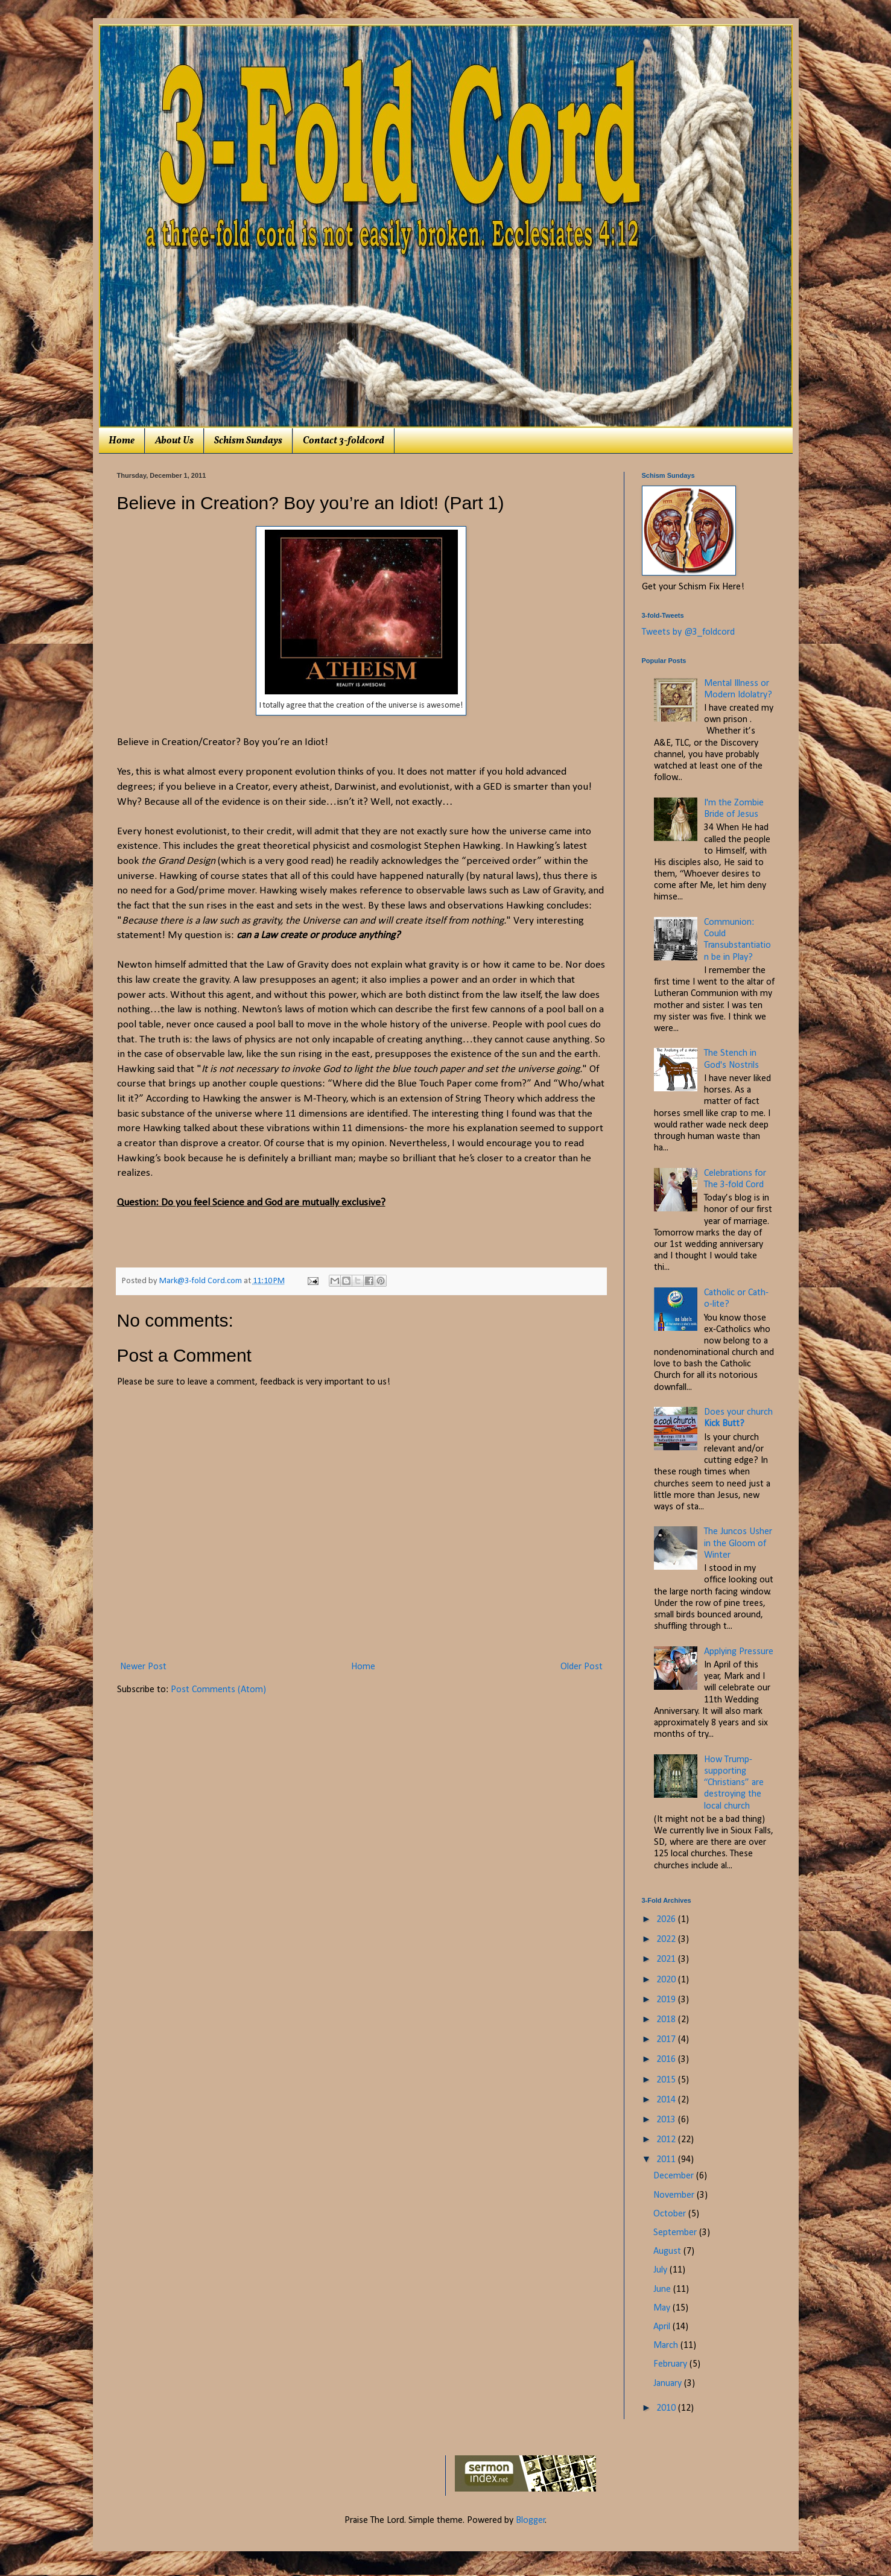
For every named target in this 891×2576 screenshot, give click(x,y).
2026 (667, 1919)
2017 (667, 2040)
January (668, 2383)
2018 (667, 2020)
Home (122, 441)
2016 (667, 2059)
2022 (667, 1939)
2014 (667, 2100)
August (668, 2251)
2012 (667, 2140)
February (671, 2364)
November (675, 2195)
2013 (667, 2120)
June (663, 2289)
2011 (667, 2160)
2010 (667, 2408)
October (670, 2214)
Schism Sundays (248, 441)
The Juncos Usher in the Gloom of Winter (738, 1543)
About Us (174, 441)
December (674, 2176)
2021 (667, 1959)
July (661, 2270)
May (663, 2308)
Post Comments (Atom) (218, 1690)
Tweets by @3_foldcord (688, 632)
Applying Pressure (738, 1652)
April (663, 2327)
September (676, 2233)
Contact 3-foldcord (343, 441)
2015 (667, 2080)
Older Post (581, 1667)
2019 (667, 2000)
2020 (667, 1980)
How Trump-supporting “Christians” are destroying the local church (734, 1783)
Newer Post (143, 1667)
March (666, 2345)
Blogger (530, 2520)
